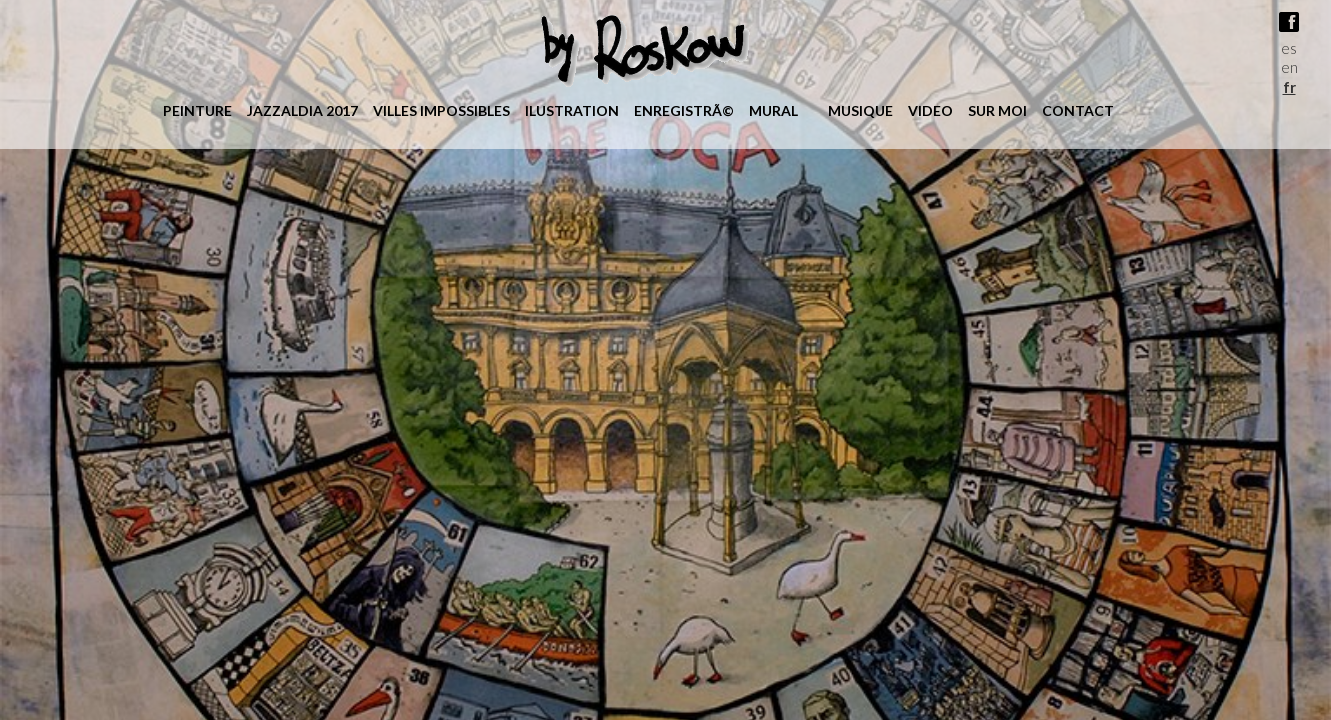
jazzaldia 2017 (302, 110)
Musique (860, 110)
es (1289, 48)
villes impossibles (441, 110)
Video (930, 110)
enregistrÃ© (684, 110)
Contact (1078, 110)
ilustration (572, 110)
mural (773, 110)
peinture (197, 110)
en (1289, 67)
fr (1289, 87)
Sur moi (997, 110)
